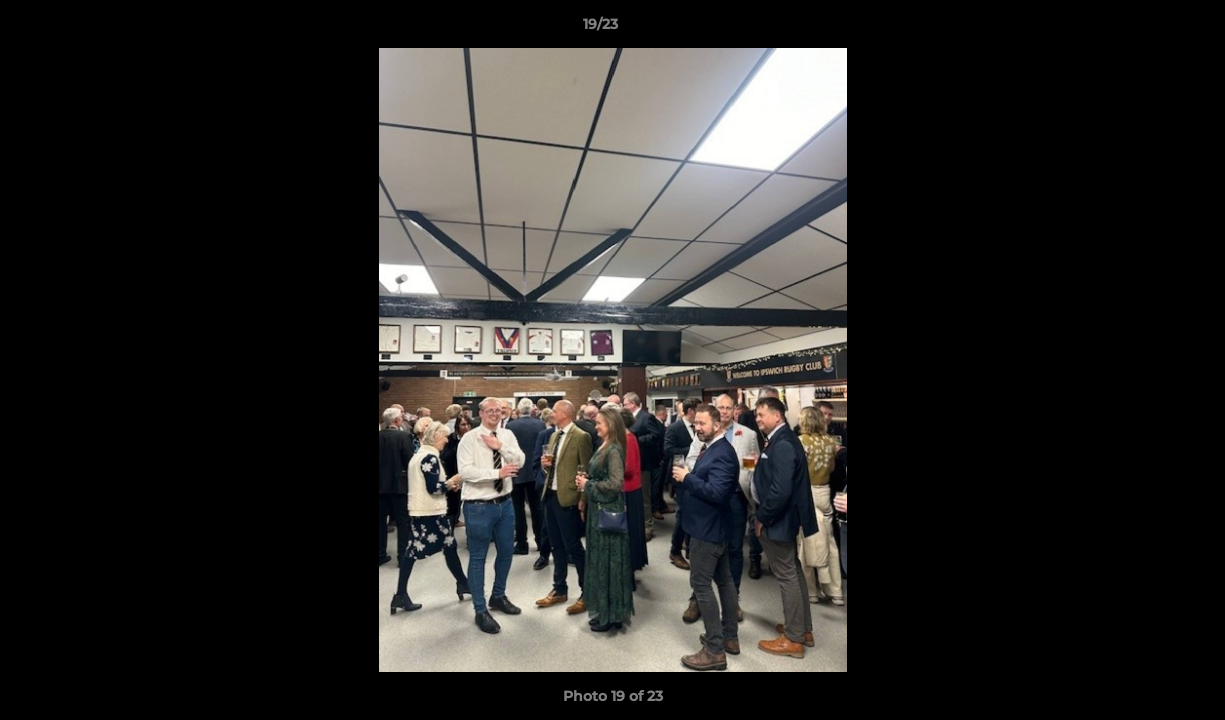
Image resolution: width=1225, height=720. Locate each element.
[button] (1141, 29)
